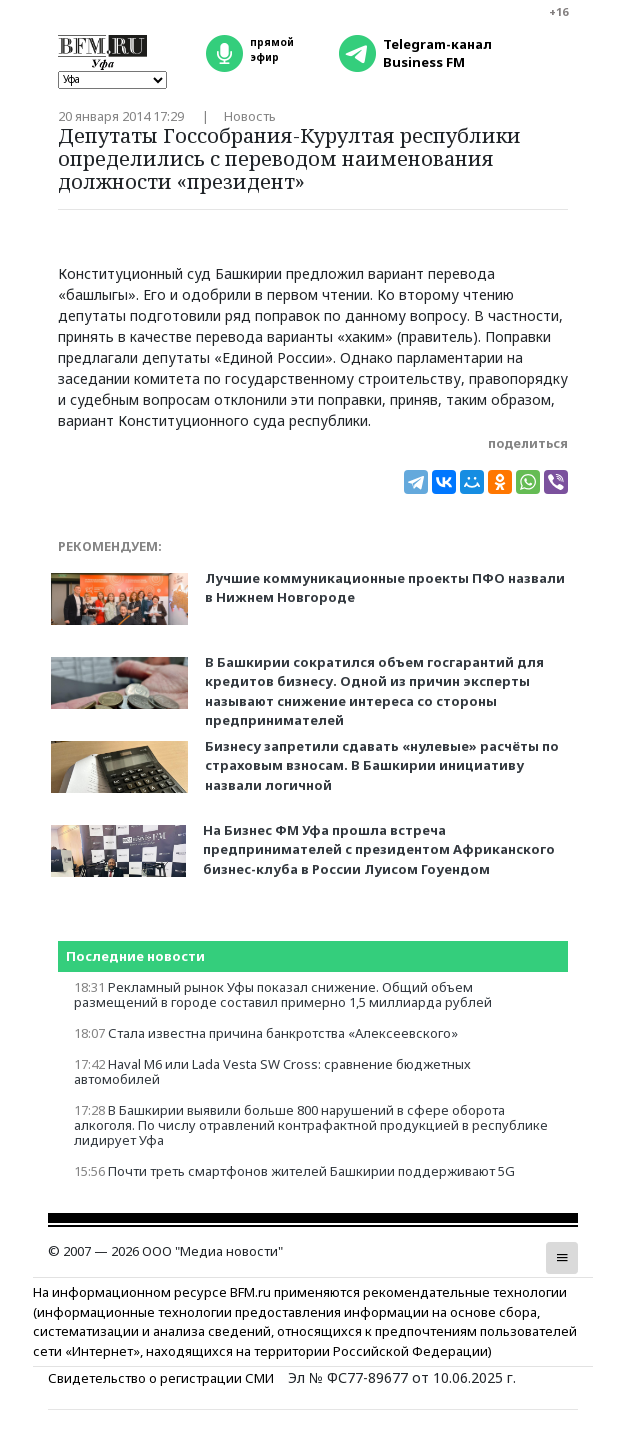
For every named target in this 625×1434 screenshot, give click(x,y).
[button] (562, 1258)
